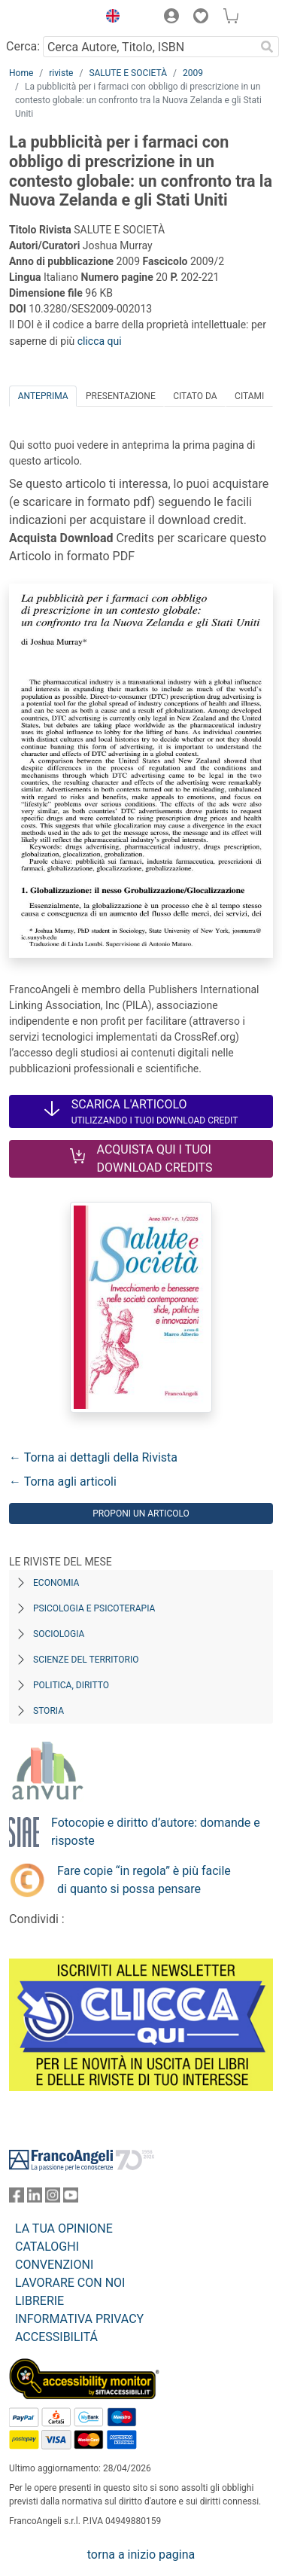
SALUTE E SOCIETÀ (128, 73)
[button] (109, 18)
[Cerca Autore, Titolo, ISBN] (149, 46)
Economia (56, 1583)
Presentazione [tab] (121, 396)
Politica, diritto (71, 1685)
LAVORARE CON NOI (70, 2283)
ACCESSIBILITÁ (56, 2337)
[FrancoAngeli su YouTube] (70, 2198)
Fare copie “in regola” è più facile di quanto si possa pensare (144, 1880)
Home (21, 73)
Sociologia (58, 1634)
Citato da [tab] (195, 396)
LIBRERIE (39, 2301)
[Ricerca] (267, 46)
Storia (48, 1711)
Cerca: (23, 46)
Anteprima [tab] (43, 396)
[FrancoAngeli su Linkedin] (34, 2198)
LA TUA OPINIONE (64, 2228)
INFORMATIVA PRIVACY (79, 2319)
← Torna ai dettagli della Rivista (93, 1457)
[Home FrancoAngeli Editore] (50, 18)
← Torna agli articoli (63, 1481)
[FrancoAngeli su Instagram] (52, 2198)
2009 (193, 73)
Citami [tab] (249, 396)
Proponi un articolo (141, 1513)
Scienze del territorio (86, 1659)
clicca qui (99, 341)
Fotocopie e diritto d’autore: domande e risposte (155, 1831)
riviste (61, 73)
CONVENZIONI (54, 2264)
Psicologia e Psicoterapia (94, 1608)
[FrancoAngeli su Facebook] (16, 2198)
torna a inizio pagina (141, 2554)
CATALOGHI (47, 2246)
